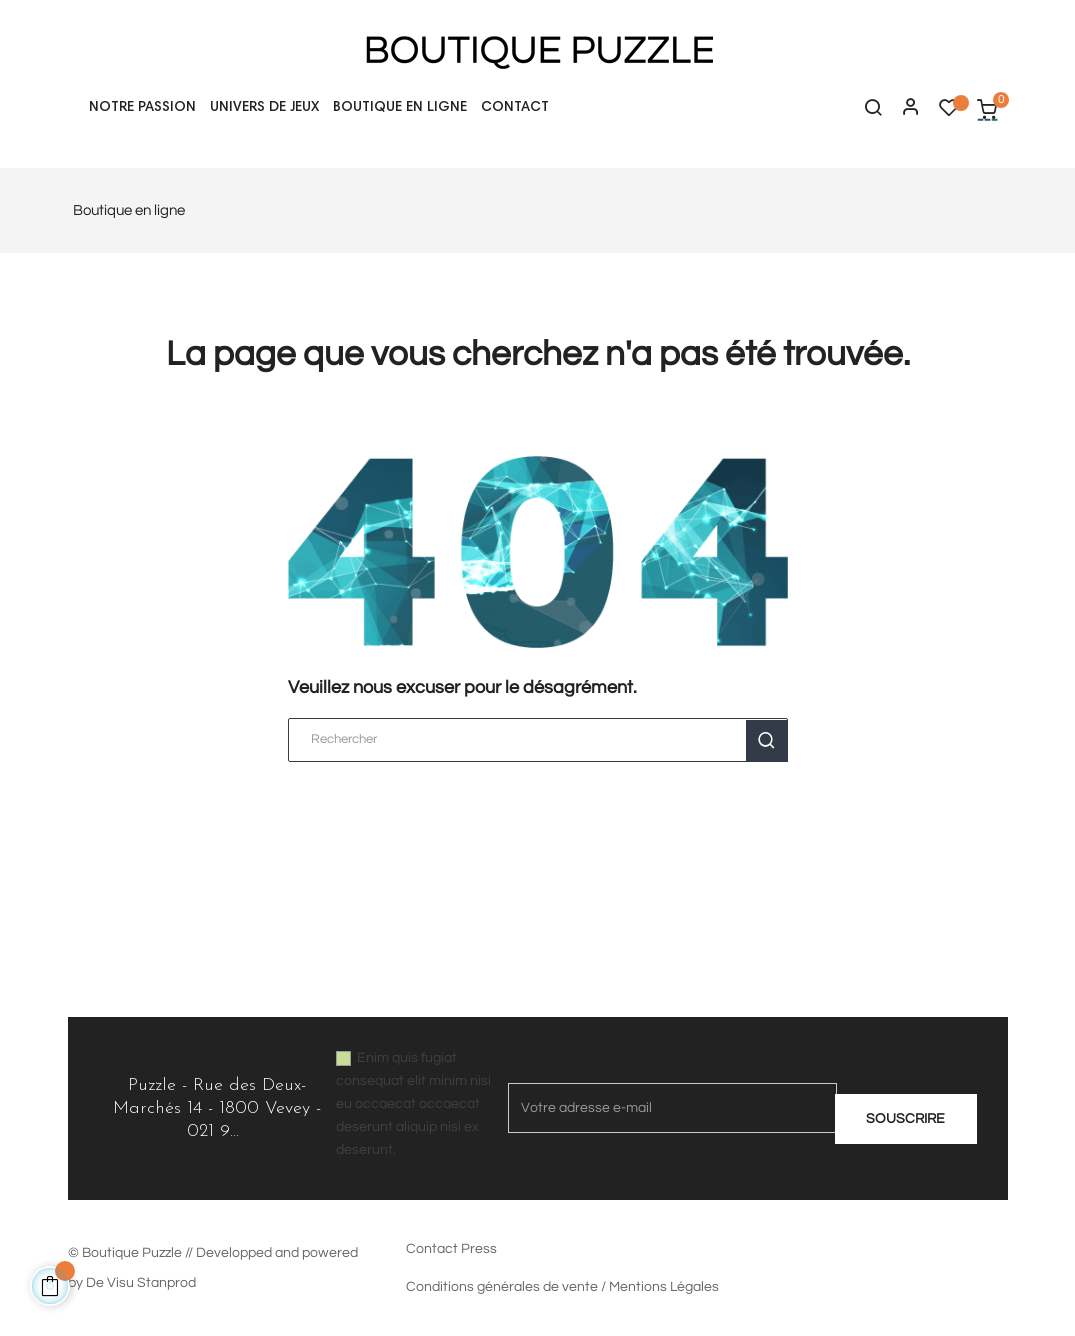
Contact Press (451, 1249)
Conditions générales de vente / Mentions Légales (562, 1287)
